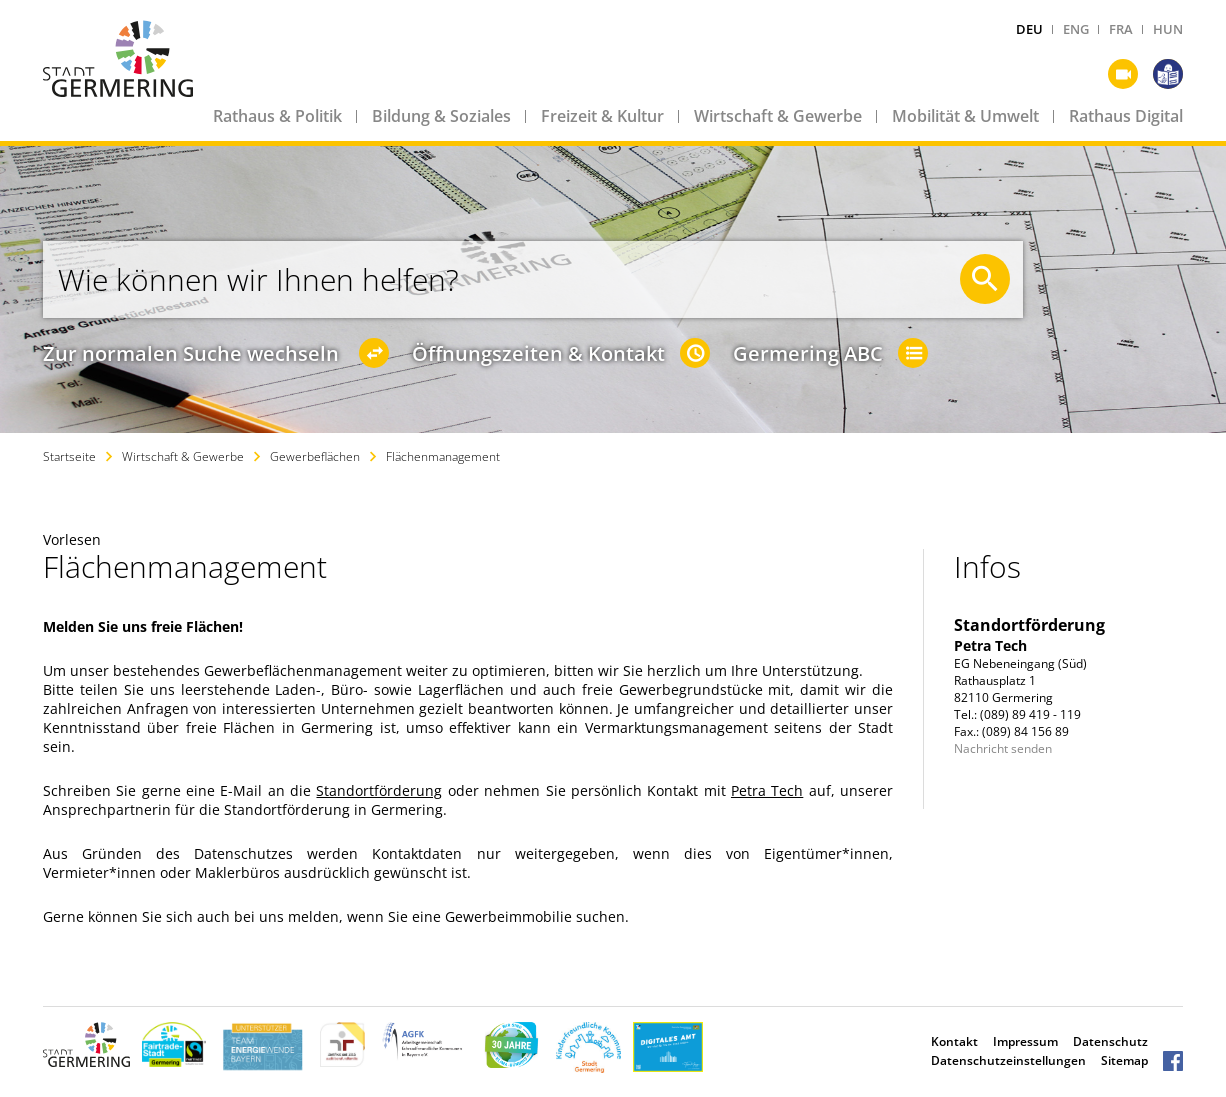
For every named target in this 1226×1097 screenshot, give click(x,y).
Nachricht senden (1003, 748)
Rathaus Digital (1126, 116)
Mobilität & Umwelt (965, 116)
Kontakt (954, 1041)
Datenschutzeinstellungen (1008, 1060)
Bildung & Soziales (441, 116)
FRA (1121, 29)
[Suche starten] (985, 279)
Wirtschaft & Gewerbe (778, 116)
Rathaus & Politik (277, 116)
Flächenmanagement (443, 456)
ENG (1076, 29)
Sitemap (1124, 1060)
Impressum (1025, 1041)
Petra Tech (767, 790)
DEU (1029, 29)
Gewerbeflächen (315, 456)
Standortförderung (379, 790)
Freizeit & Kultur (602, 116)
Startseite (69, 456)
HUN (1168, 29)
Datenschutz (1110, 1041)
